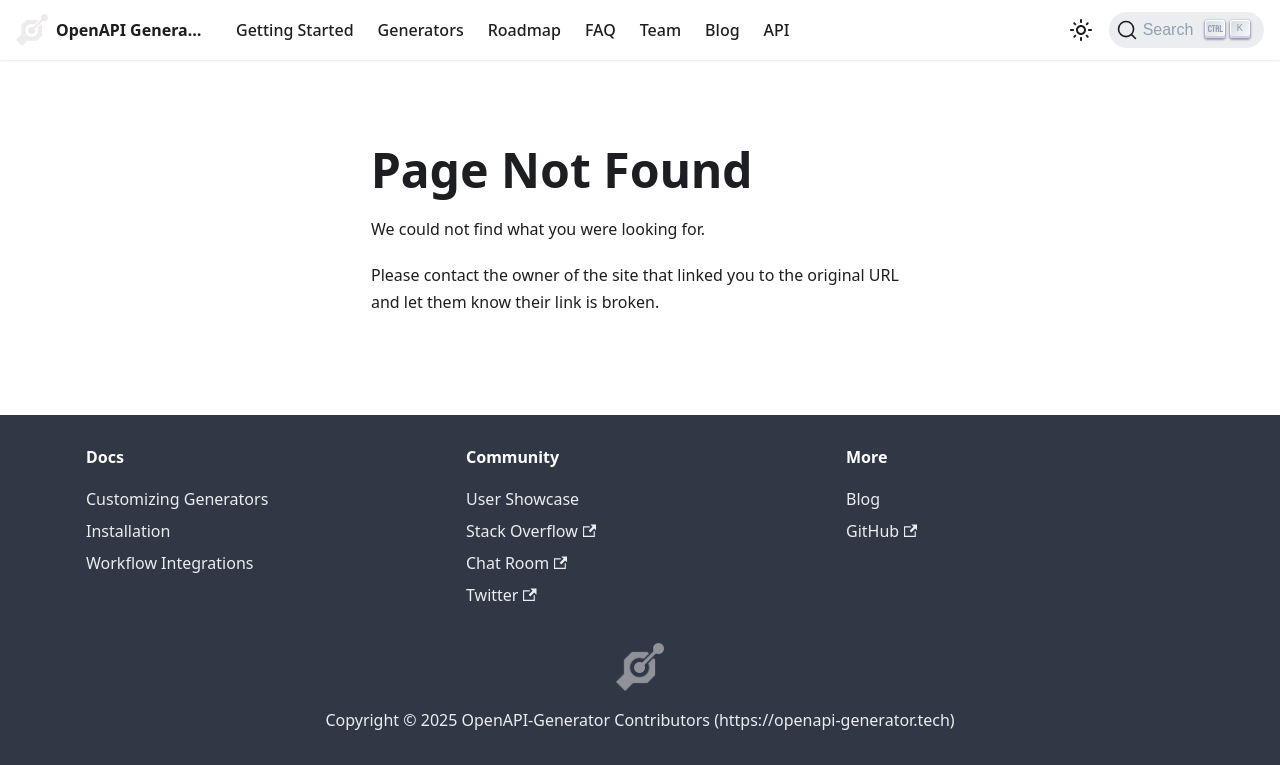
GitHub (881, 531)
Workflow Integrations (169, 563)
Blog (722, 30)
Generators (421, 30)
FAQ (600, 30)
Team (660, 30)
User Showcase (522, 499)
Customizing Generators (177, 499)
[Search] (1186, 30)
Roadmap (524, 30)
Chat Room (516, 563)
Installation (128, 531)
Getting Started (295, 30)
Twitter (501, 595)
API (777, 30)
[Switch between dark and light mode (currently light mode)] (1081, 30)
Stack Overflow (531, 531)
